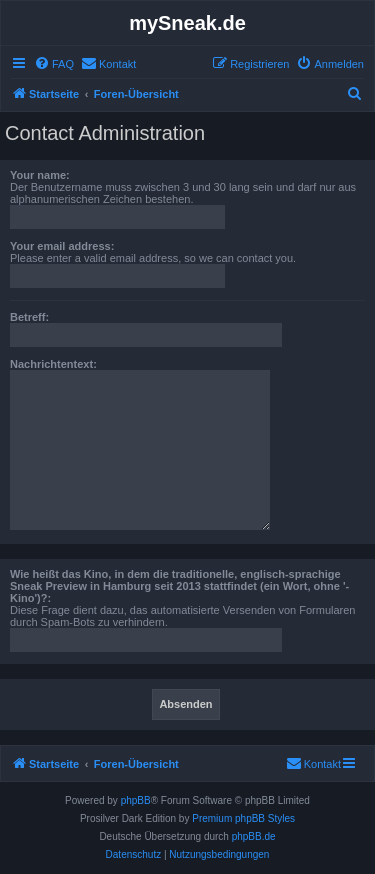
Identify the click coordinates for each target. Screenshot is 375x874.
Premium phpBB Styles (243, 818)
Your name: (40, 175)
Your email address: (62, 246)
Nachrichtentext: (53, 364)
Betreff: (29, 317)
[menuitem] (54, 64)
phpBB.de (254, 836)
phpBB (136, 800)
